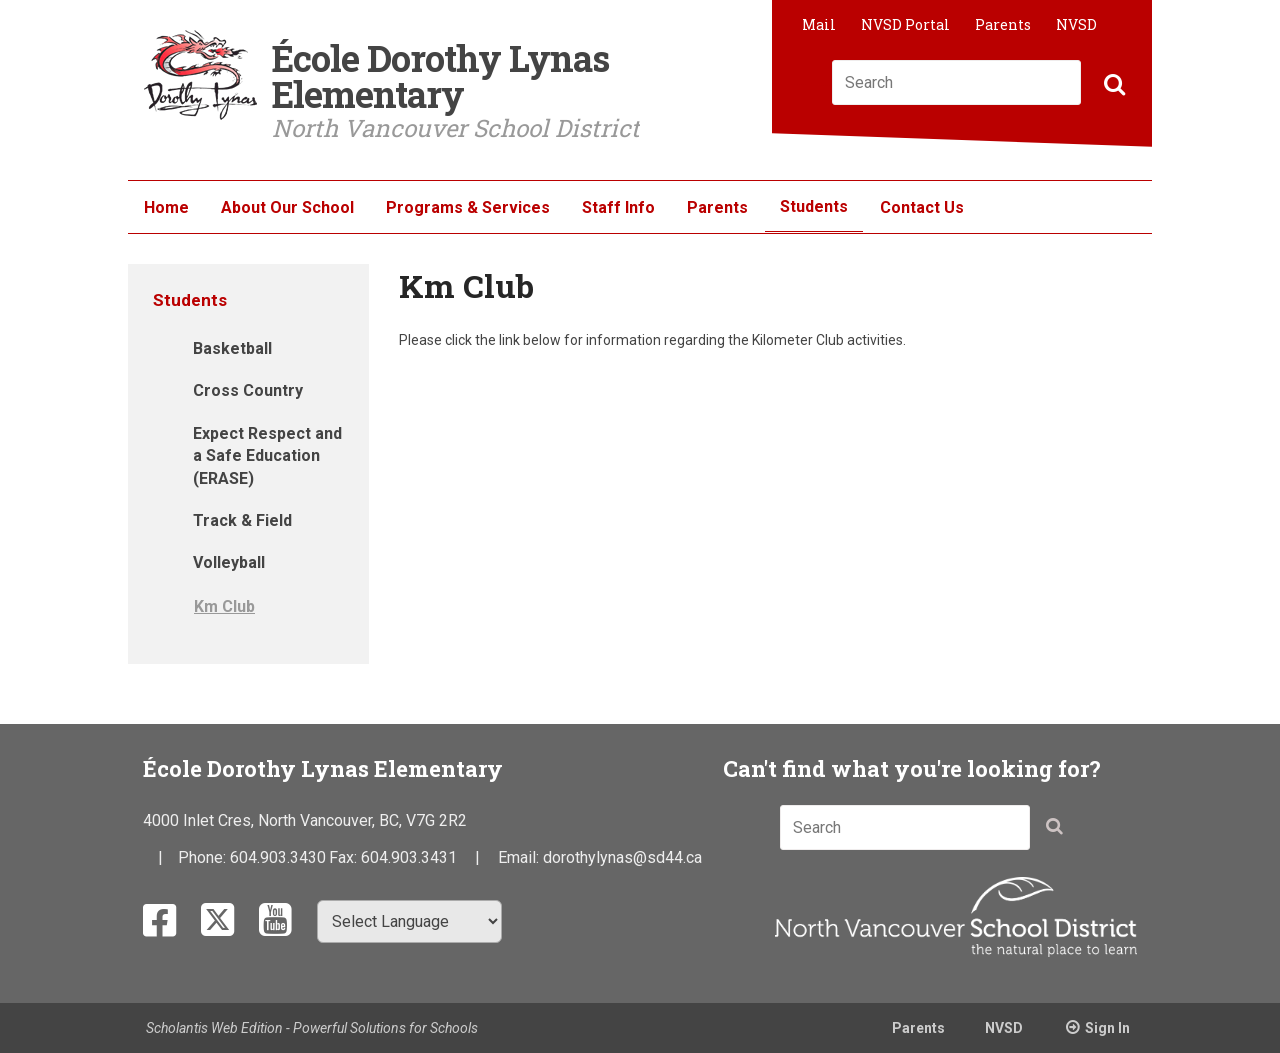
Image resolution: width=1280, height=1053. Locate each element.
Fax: (345, 857)
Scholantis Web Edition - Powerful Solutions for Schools (312, 1028)
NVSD (1076, 24)
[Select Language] (409, 921)
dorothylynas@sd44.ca (622, 857)
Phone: (204, 857)
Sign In (1107, 1028)
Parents (1003, 24)
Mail (819, 24)
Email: (520, 857)
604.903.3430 (278, 857)
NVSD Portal (905, 24)
